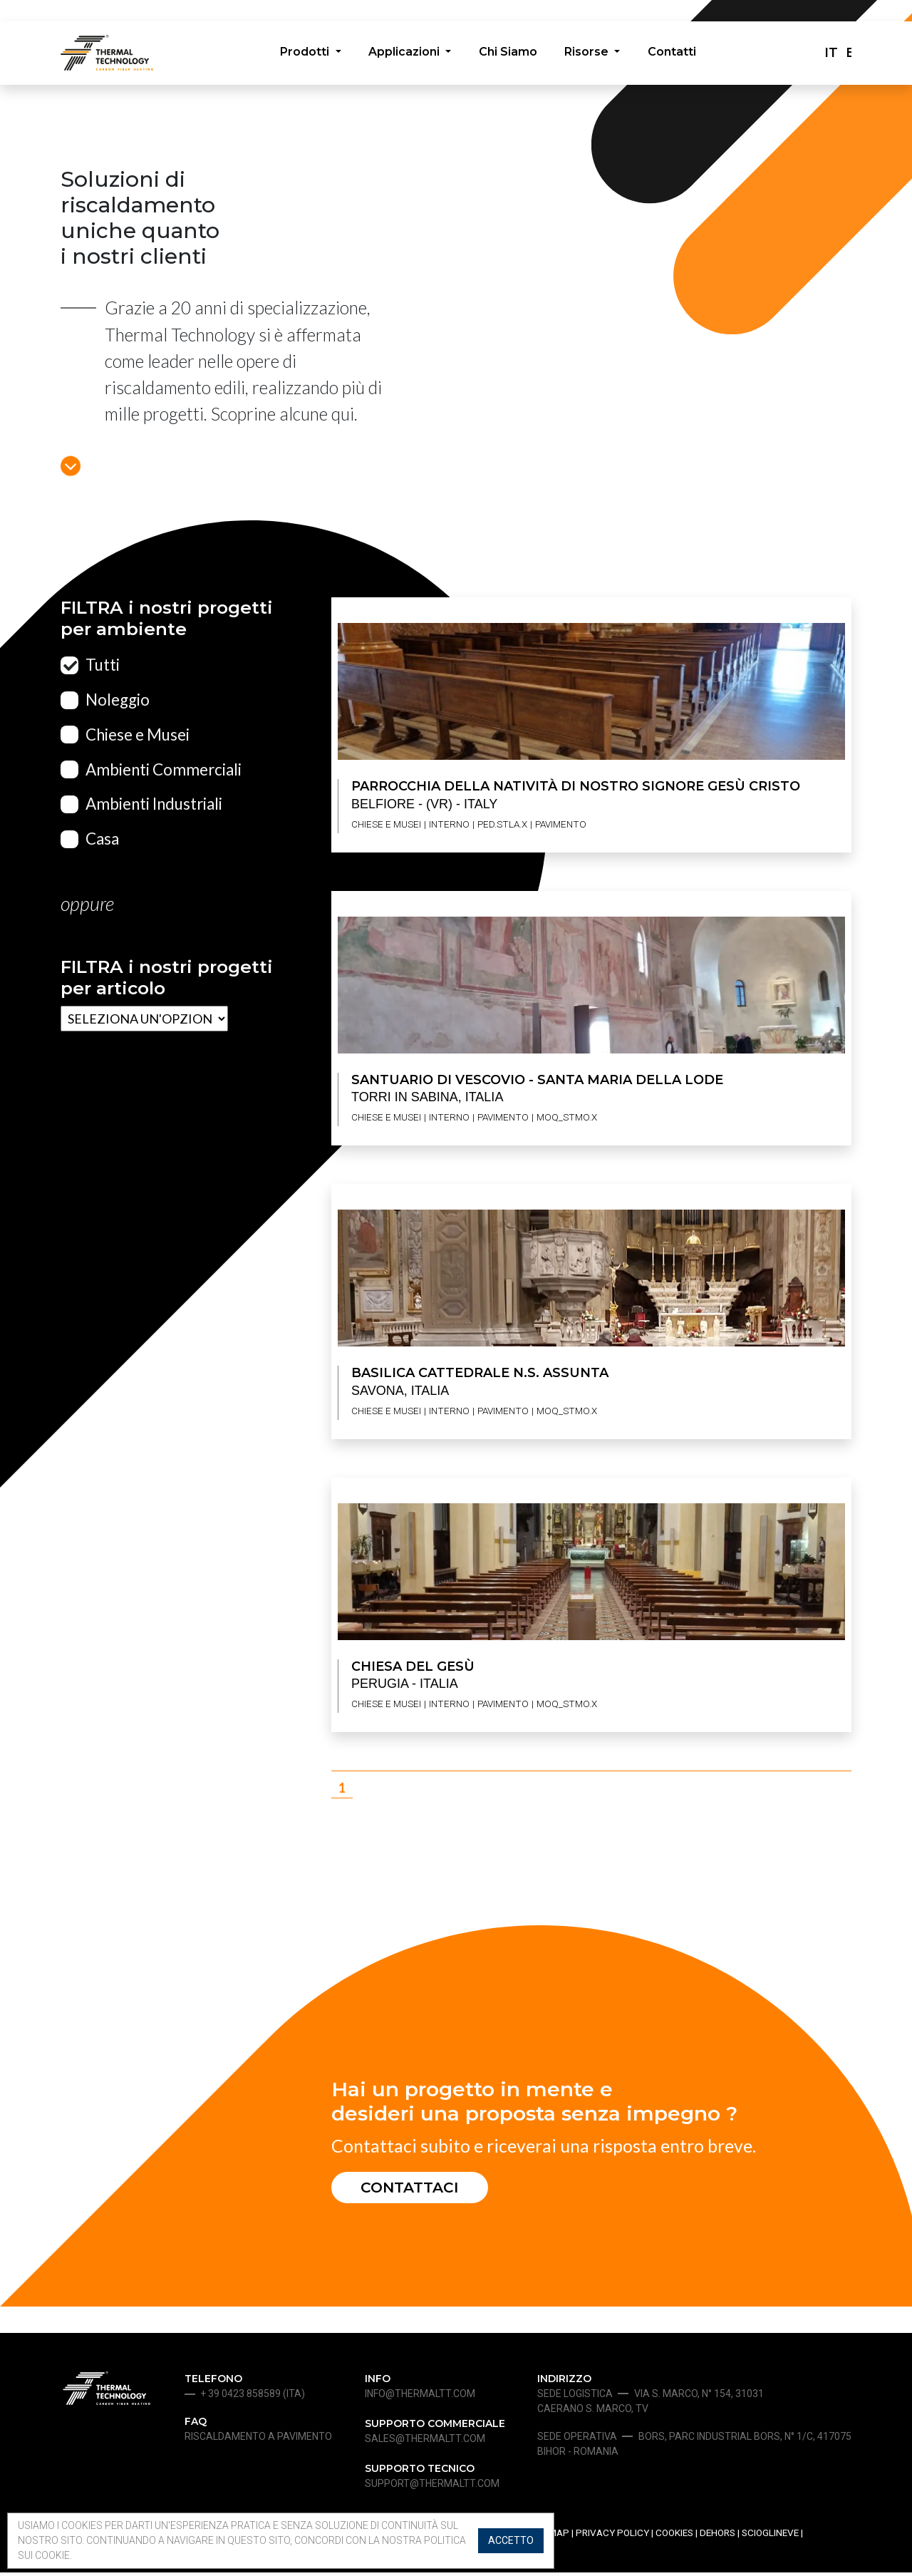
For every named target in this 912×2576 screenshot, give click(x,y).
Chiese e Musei (138, 734)
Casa (102, 838)
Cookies (674, 2536)
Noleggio (118, 699)
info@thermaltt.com (420, 2398)
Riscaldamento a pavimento (258, 2440)
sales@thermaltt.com (425, 2442)
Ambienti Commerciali (164, 769)
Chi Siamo (508, 54)
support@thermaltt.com (432, 2487)
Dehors (717, 2536)
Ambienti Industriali (154, 803)
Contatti (677, 54)
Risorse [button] (590, 54)
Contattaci (418, 2189)
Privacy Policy (612, 2536)
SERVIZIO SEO (467, 2569)
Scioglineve (770, 2536)
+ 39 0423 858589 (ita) (252, 2398)
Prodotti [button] (301, 54)
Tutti (103, 664)
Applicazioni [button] (403, 54)
